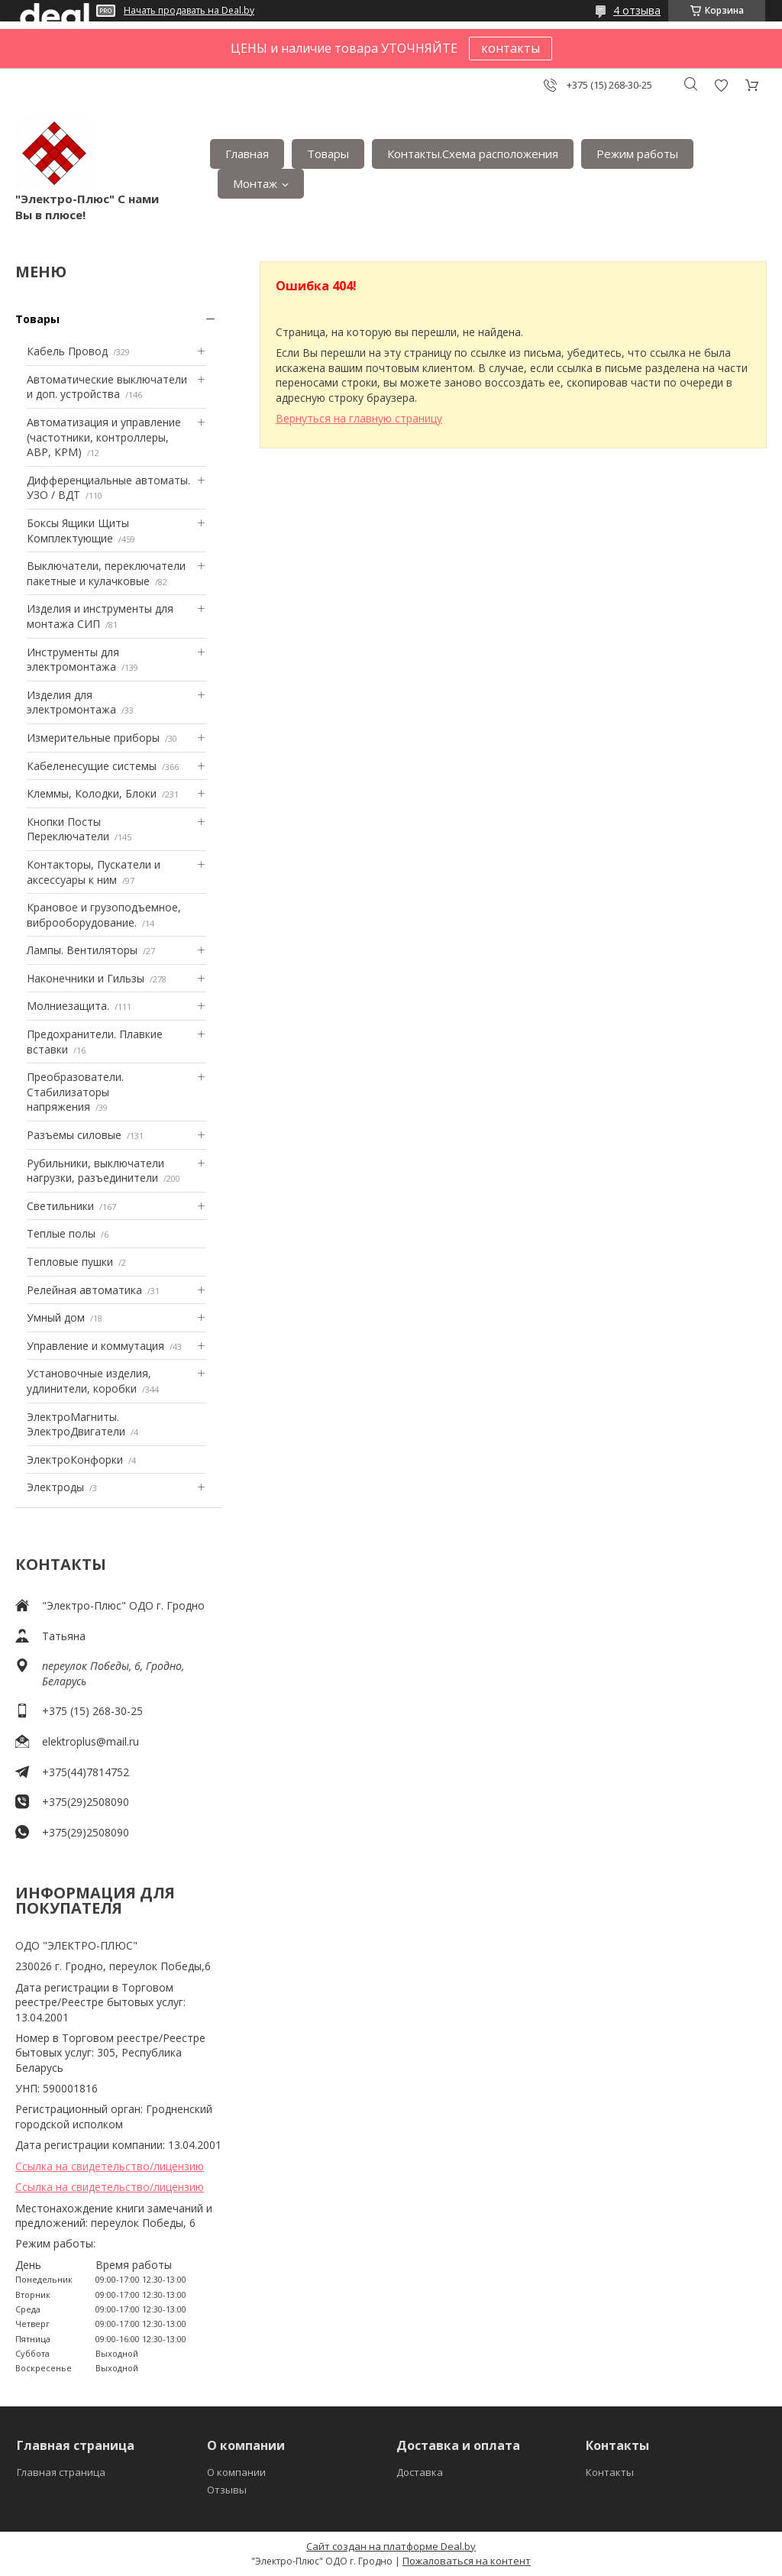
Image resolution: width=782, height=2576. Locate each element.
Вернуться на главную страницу (359, 418)
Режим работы (637, 153)
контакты (510, 48)
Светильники (60, 1206)
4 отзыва (637, 10)
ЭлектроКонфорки (75, 1459)
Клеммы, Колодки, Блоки (92, 793)
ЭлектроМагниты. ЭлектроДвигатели (76, 1424)
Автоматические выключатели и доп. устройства (107, 387)
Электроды (55, 1487)
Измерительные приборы (93, 737)
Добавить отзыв (721, 85)
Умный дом (56, 1317)
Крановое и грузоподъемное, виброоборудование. (104, 915)
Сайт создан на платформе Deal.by (391, 2546)
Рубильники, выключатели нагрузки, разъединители (95, 1171)
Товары (328, 153)
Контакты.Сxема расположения (472, 153)
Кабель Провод (67, 351)
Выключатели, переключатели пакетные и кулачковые (106, 573)
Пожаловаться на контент (466, 2561)
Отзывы (227, 2490)
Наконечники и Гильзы (85, 978)
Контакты (610, 2472)
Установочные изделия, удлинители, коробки (89, 1381)
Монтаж (255, 183)
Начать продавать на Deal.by (189, 10)
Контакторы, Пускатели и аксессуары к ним (93, 872)
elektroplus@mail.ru (90, 1741)
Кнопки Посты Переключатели (68, 829)
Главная (247, 153)
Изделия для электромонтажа (71, 702)
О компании (236, 2472)
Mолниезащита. (68, 1005)
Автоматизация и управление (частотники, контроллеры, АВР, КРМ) (104, 437)
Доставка (419, 2472)
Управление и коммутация (95, 1345)
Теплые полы (61, 1233)
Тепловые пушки (70, 1261)
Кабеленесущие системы (92, 766)
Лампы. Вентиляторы (82, 950)
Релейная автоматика (84, 1290)
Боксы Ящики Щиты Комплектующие (78, 530)
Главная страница (61, 2472)
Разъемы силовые (74, 1135)
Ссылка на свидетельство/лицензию (109, 2166)
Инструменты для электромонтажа (73, 660)
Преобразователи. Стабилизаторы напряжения (75, 1092)
